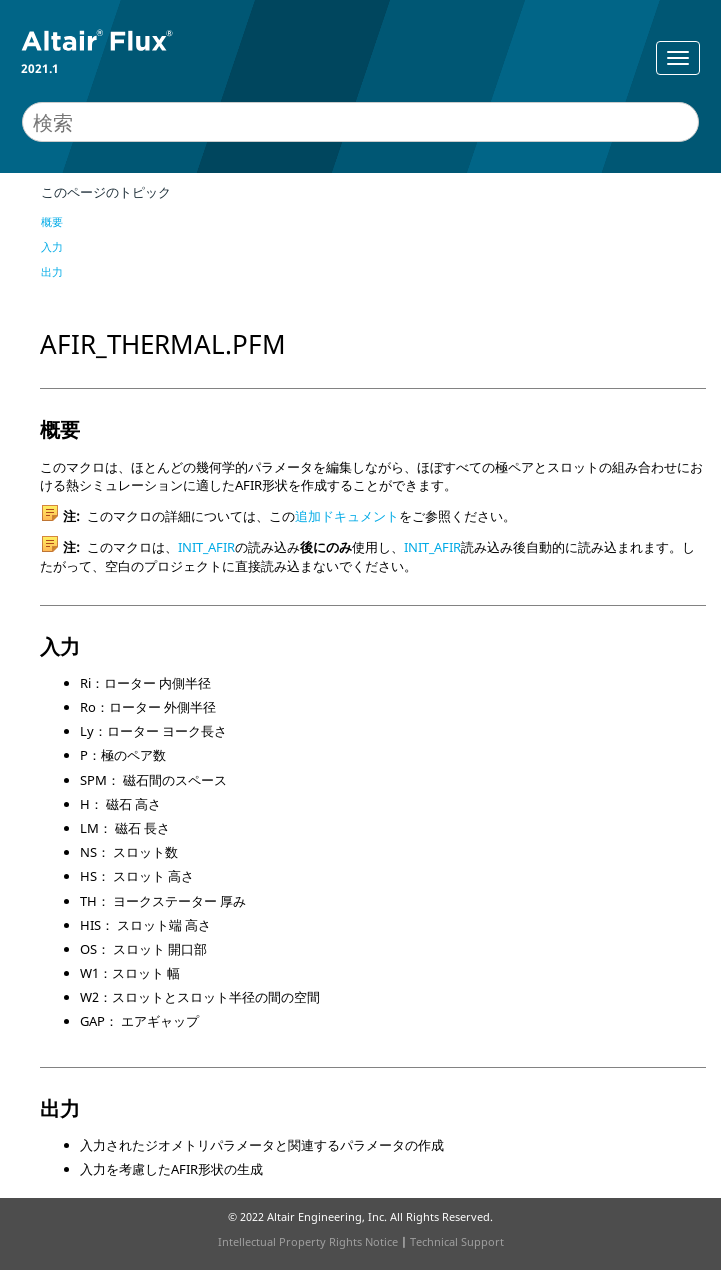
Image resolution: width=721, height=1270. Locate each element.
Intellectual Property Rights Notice (308, 1241)
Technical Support (457, 1241)
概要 (52, 221)
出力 (52, 271)
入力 (52, 246)
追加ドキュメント (347, 516)
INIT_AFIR (206, 547)
